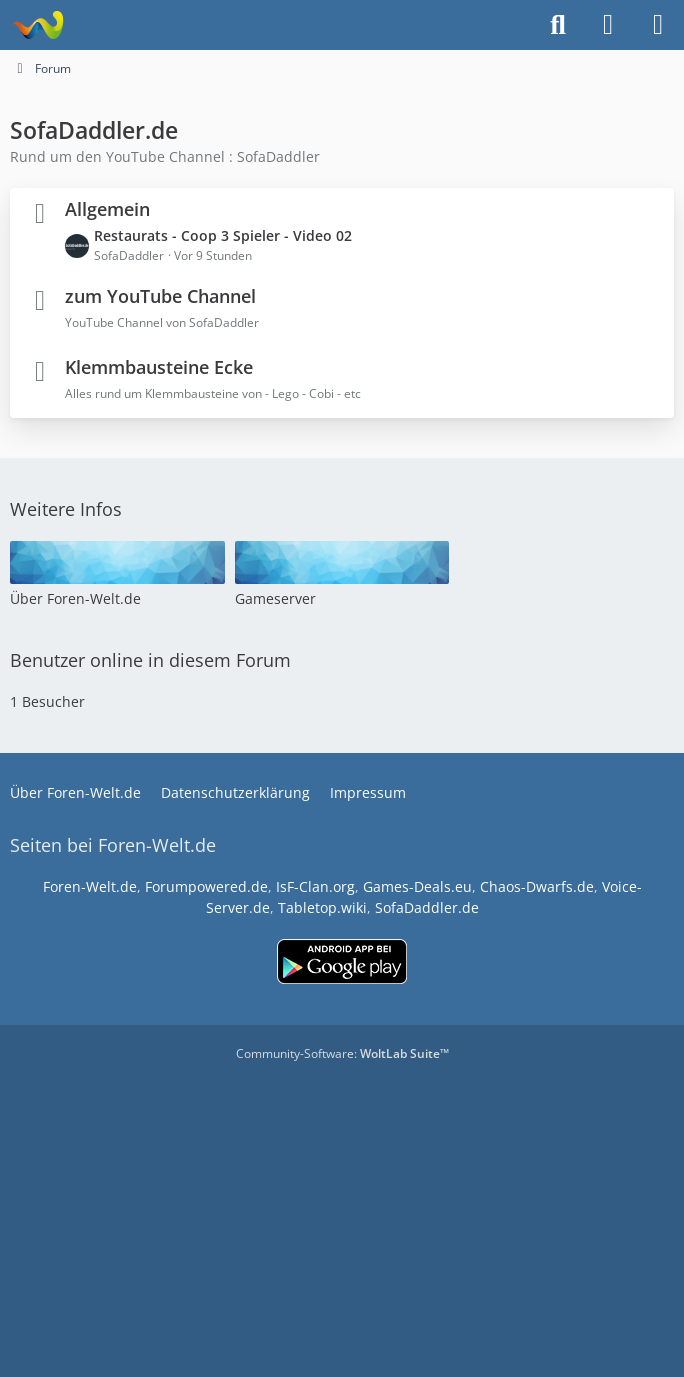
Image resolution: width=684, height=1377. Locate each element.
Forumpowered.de (206, 886)
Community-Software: (342, 1053)
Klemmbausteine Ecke (159, 367)
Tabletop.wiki (322, 907)
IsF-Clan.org (315, 886)
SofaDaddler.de (427, 907)
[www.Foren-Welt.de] (37, 25)
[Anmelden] (608, 25)
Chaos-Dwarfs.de (537, 886)
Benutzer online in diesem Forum (150, 660)
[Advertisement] (342, 1213)
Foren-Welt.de (90, 886)
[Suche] (558, 25)
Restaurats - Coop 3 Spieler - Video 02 (223, 235)
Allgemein (107, 209)
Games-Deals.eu (417, 886)
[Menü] (658, 25)
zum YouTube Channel (160, 296)
